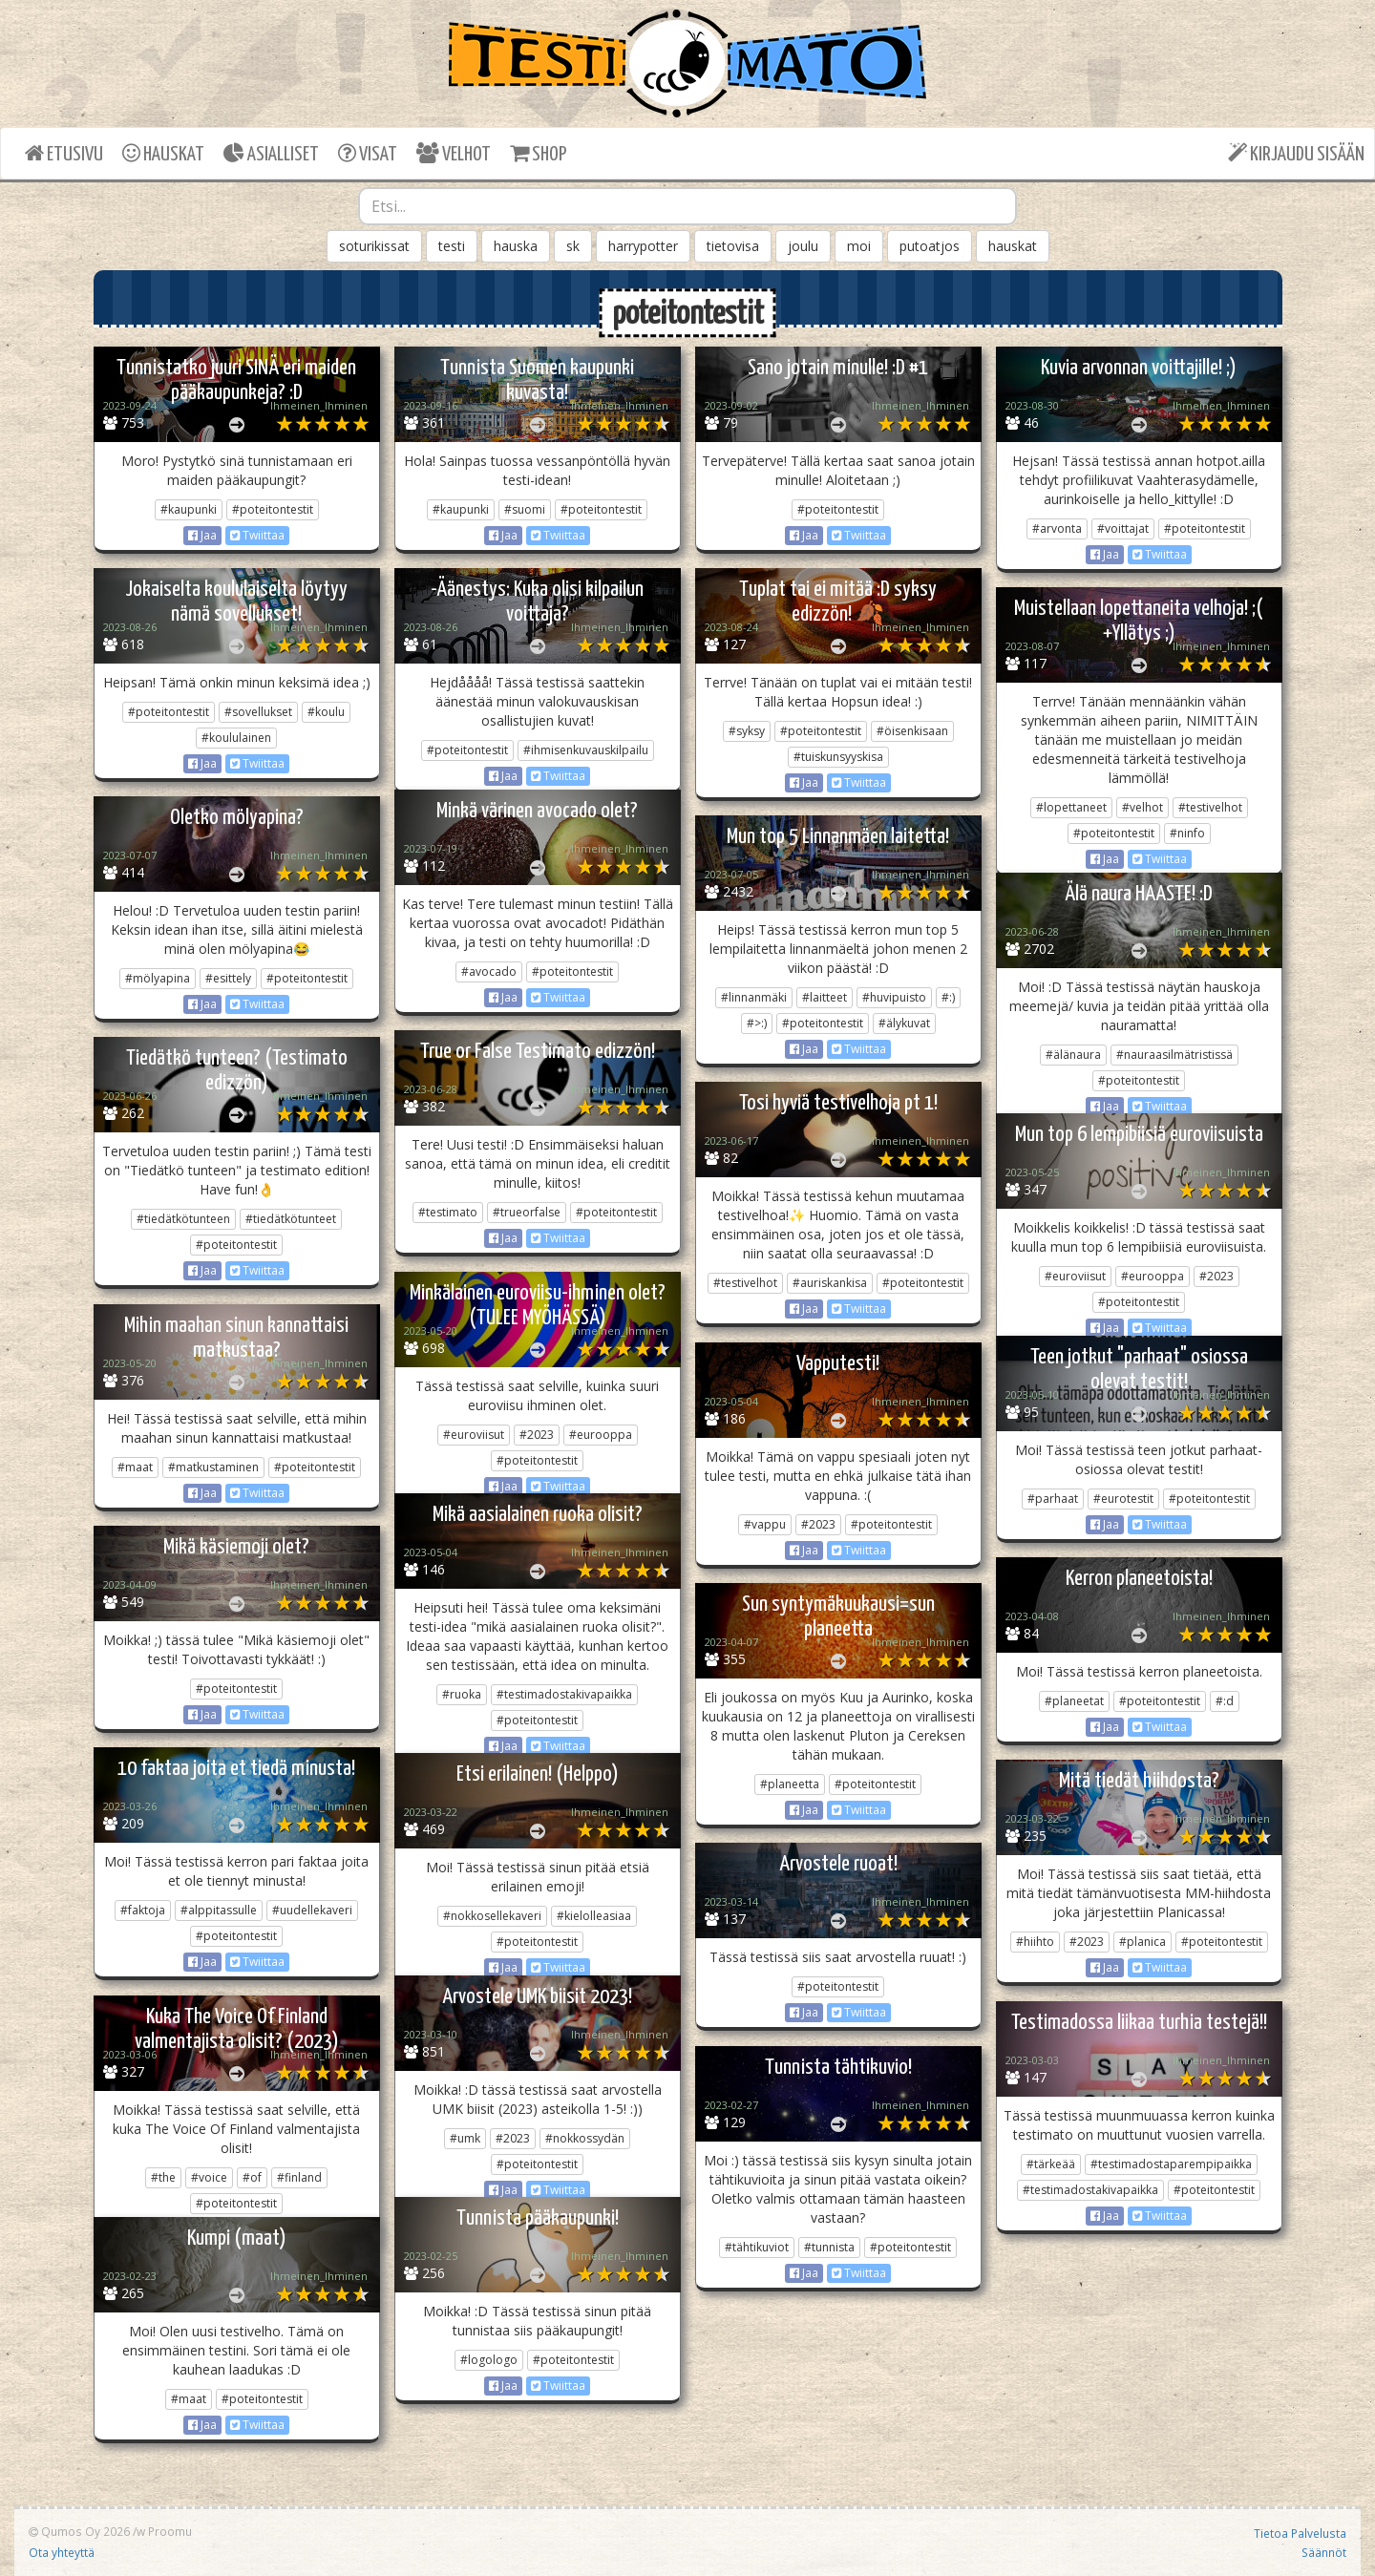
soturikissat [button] (374, 246)
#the (163, 2177)
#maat (135, 1467)
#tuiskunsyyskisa (838, 757)
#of (252, 2177)
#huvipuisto (894, 997)
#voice (209, 2177)
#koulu (326, 712)
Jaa (202, 535)
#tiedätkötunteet (290, 1219)
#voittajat (1123, 528)
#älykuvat (904, 1023)
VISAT (367, 153)
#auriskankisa (830, 1283)
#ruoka (461, 1694)
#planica (1142, 1941)
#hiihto (1035, 1941)
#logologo (489, 2360)
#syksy (747, 731)
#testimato (447, 1212)
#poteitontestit (272, 509)
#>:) (757, 1023)
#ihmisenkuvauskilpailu (585, 750)
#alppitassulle (218, 1910)
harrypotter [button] (643, 246)
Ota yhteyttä (62, 2552)
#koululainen (236, 737)
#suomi (524, 509)
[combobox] (687, 206)
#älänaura (1073, 1054)
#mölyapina (157, 978)
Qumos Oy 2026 (79, 2531)
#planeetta (789, 1784)
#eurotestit (1123, 1498)
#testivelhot (1210, 807)
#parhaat (1052, 1498)
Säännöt (1323, 2552)
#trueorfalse (527, 1212)
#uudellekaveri (312, 1910)
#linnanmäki (754, 997)
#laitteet (824, 997)
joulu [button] (803, 246)
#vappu (765, 1524)
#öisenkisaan (912, 731)
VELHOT (453, 153)
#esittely (228, 978)
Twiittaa (257, 535)
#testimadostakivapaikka (564, 1694)
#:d (1225, 1701)
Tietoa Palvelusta (1300, 2533)
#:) (948, 997)
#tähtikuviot (757, 2247)
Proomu (170, 2531)
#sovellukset (258, 712)
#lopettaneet (1071, 807)
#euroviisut (1075, 1276)
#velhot (1142, 807)
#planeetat (1074, 1701)
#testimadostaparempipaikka (1171, 2164)
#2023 (1216, 1276)
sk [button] (573, 246)
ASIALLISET (271, 153)
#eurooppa (1152, 1276)
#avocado (489, 971)
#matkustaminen (213, 1467)
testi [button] (451, 246)
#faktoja (142, 1910)
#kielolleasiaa (594, 1916)
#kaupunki (188, 509)
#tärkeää (1050, 2164)
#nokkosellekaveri (492, 1916)
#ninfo (1187, 833)
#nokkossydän (584, 2138)
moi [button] (859, 246)
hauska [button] (516, 246)
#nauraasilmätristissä (1174, 1054)
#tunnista (829, 2247)
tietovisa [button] (733, 246)
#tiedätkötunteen (183, 1219)
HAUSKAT (163, 153)
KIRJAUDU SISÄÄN (1296, 153)
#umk (465, 2138)
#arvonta (1057, 528)
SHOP (538, 153)
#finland (299, 2177)
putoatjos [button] (929, 246)
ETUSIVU (64, 153)
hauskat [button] (1012, 246)
